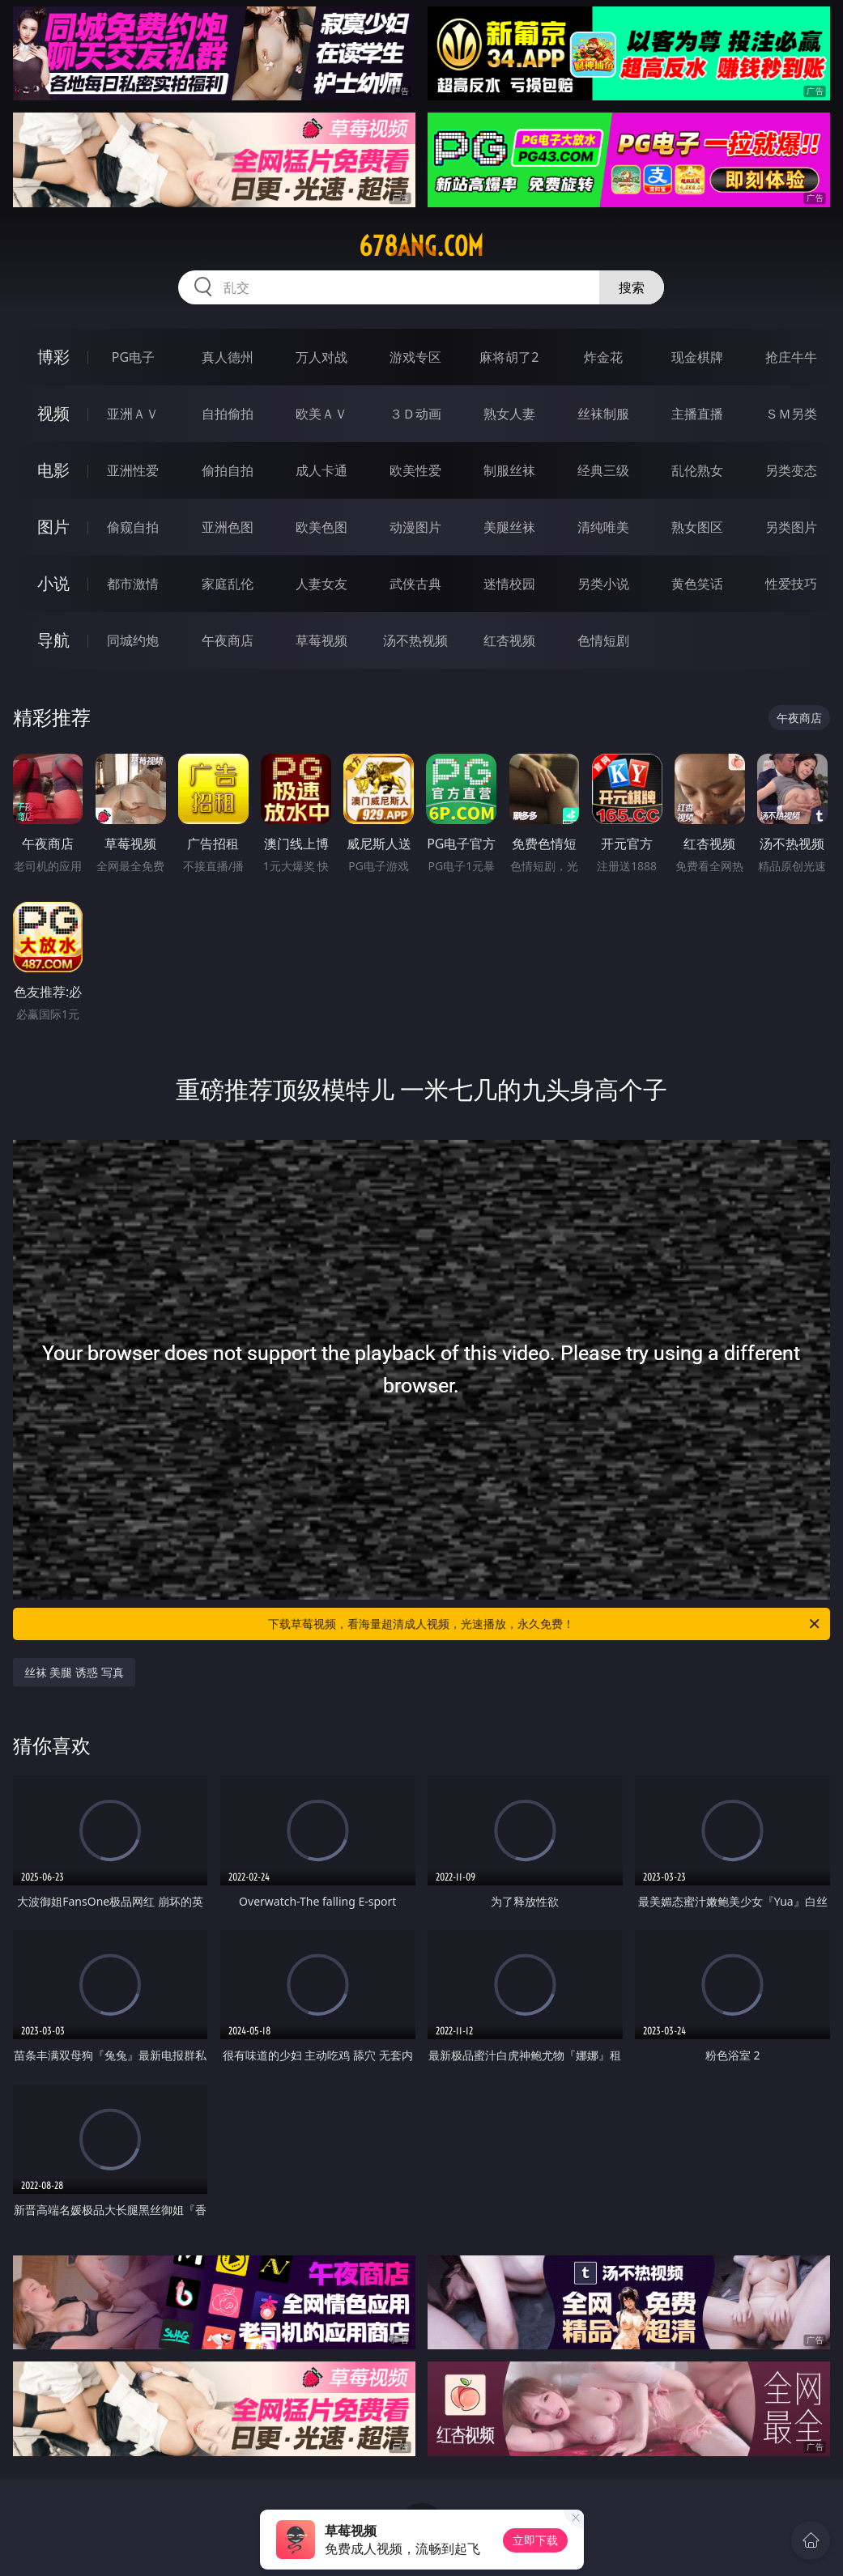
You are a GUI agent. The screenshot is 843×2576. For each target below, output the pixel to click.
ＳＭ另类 (791, 414)
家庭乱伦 (227, 584)
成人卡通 (321, 470)
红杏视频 (509, 640)
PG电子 (133, 357)
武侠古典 (415, 584)
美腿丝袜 (509, 527)
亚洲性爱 (133, 470)
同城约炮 (133, 640)
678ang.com (421, 246)
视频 (53, 413)
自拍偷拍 (227, 414)
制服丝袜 (509, 470)
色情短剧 (603, 640)
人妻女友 (321, 584)
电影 (53, 470)
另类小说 (603, 584)
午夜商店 (227, 640)
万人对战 (321, 357)
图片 (53, 527)
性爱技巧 (791, 584)
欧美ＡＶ (321, 414)
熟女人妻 (509, 414)
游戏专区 (415, 357)
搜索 (632, 287)
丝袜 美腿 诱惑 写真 (74, 1672)
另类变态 (791, 470)
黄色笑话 (697, 584)
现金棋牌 (697, 357)
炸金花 (603, 357)
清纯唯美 (603, 527)
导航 (53, 640)
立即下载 (535, 2540)
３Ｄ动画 (415, 414)
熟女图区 (697, 527)
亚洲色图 (227, 527)
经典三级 (603, 470)
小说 (53, 583)
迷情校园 (509, 584)
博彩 (53, 357)
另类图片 (791, 527)
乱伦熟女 (697, 470)
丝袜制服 (603, 414)
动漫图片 (415, 527)
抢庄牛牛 (791, 357)
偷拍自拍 (227, 470)
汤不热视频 (415, 640)
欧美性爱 (415, 470)
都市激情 (133, 584)
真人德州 (227, 357)
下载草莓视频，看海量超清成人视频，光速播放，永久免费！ (545, 1624)
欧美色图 (321, 527)
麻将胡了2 (509, 357)
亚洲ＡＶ (133, 414)
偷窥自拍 (133, 527)
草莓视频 (321, 640)
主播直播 (697, 414)
